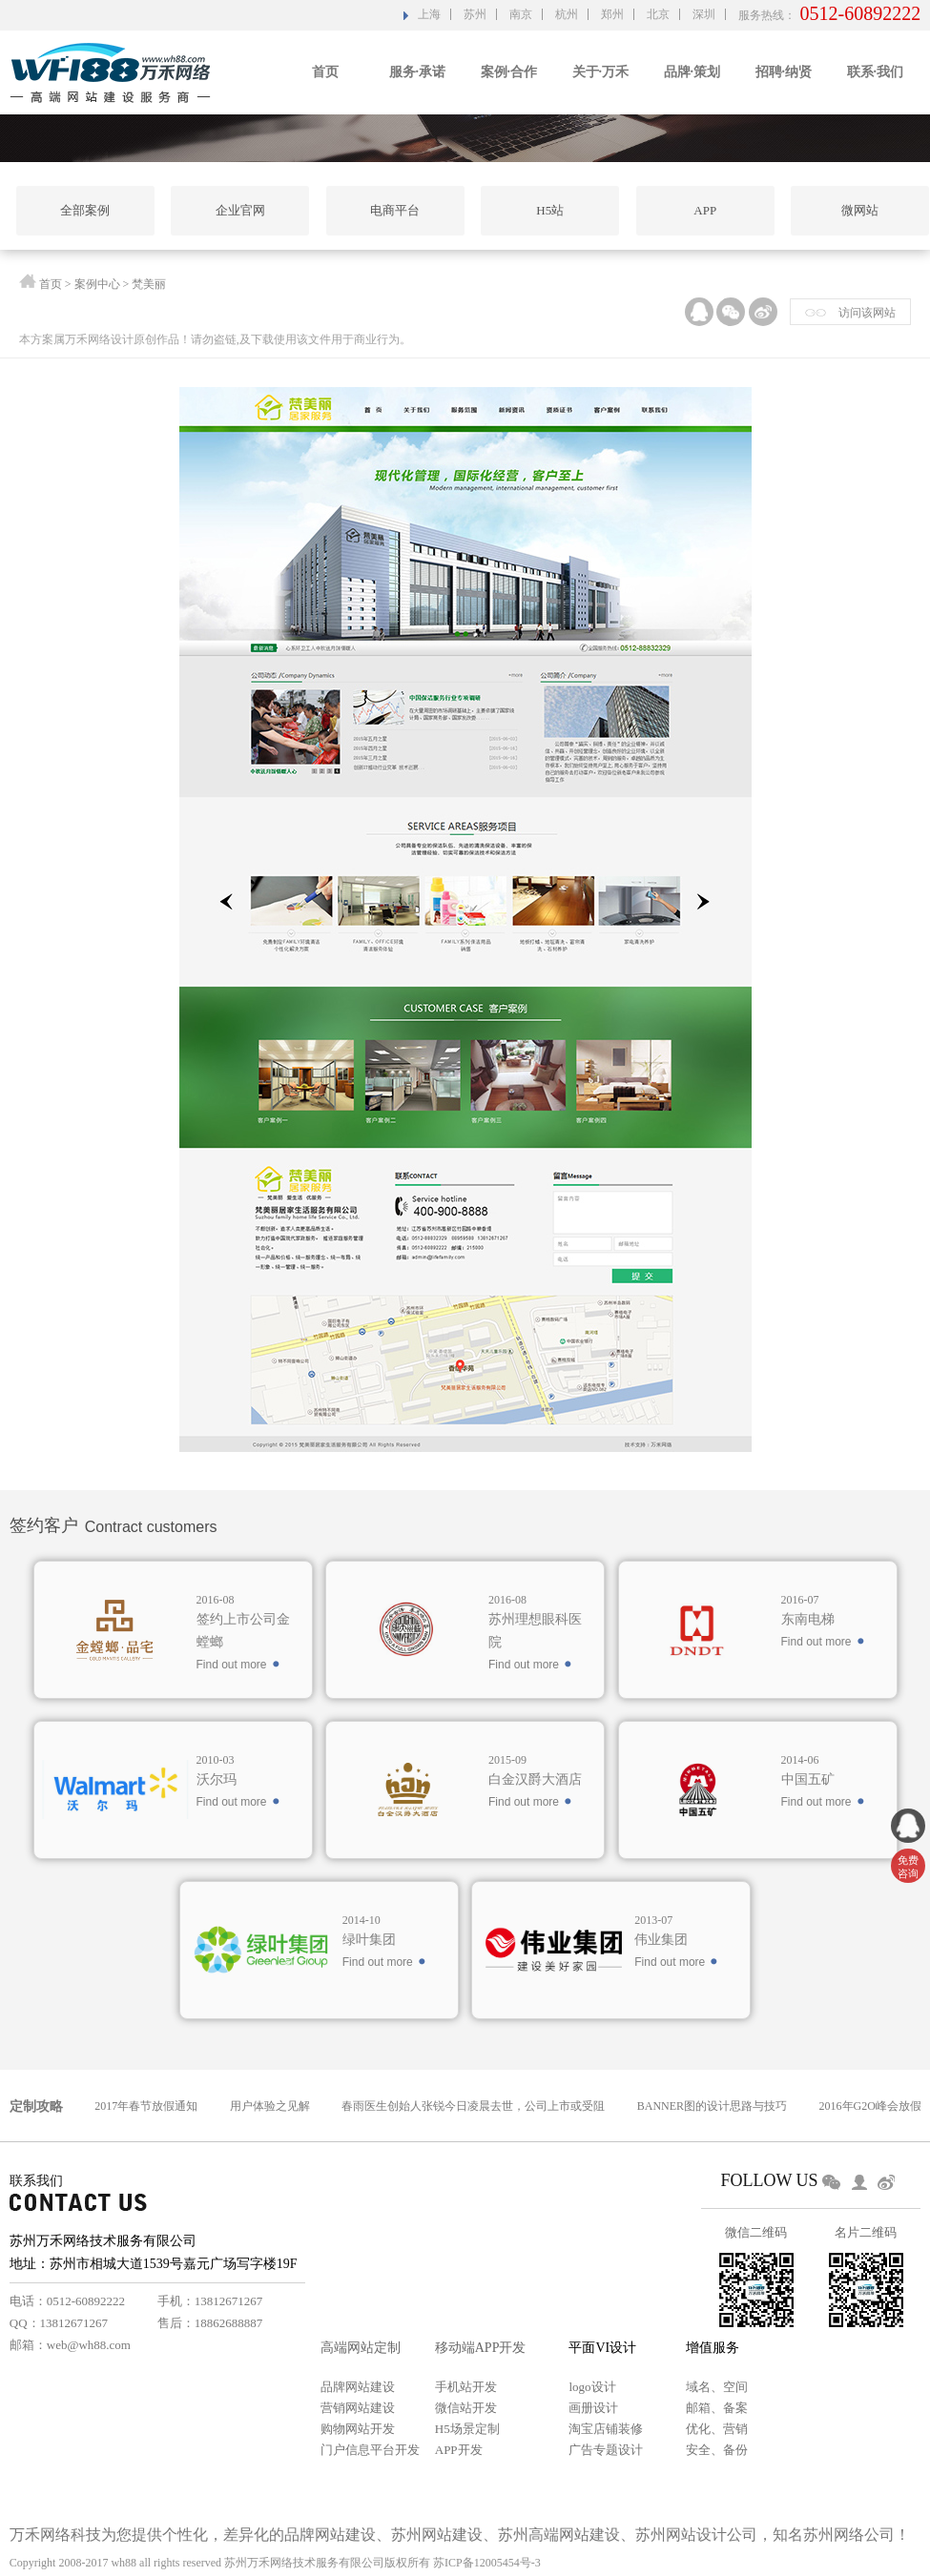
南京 (520, 14)
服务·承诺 (417, 72)
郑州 (612, 14)
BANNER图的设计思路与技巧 (712, 2106)
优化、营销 (717, 2429)
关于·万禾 (601, 72)
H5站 (550, 210)
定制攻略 (36, 2106)
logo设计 (591, 2387)
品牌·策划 (692, 72)
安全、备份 (717, 2450)
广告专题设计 (605, 2450)
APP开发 (459, 2450)
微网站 (859, 210)
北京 (658, 14)
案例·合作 (509, 72)
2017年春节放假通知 (145, 2106)
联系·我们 (875, 72)
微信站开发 (466, 2408)
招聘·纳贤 (784, 72)
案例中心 (97, 286)
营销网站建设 (357, 2408)
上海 (429, 14)
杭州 (566, 14)
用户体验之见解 (270, 2106)
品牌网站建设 (357, 2387)
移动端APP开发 (481, 2348)
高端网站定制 (360, 2348)
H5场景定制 (467, 2429)
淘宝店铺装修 (605, 2429)
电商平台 (395, 210)
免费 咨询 (908, 1866)
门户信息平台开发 (370, 2450)
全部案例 (85, 210)
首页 (325, 72)
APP (704, 210)
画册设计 (593, 2408)
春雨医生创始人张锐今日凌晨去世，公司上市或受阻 (473, 2106)
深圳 (703, 14)
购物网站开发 (357, 2429)
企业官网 (240, 210)
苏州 (475, 14)
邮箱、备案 (717, 2408)
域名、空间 (717, 2387)
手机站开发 (466, 2387)
